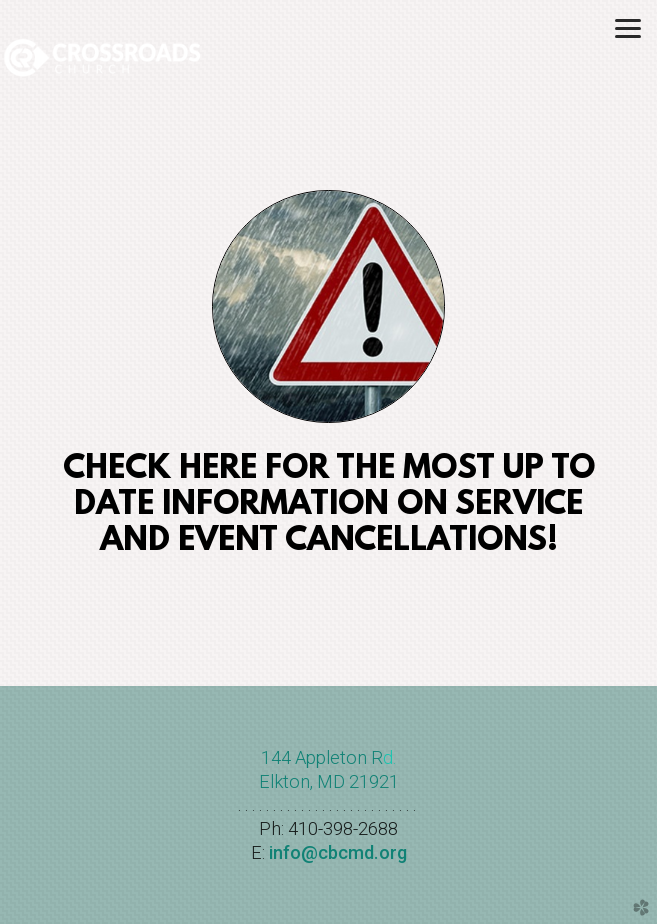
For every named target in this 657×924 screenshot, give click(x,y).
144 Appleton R (322, 757)
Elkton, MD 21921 (329, 781)
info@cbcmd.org (338, 852)
